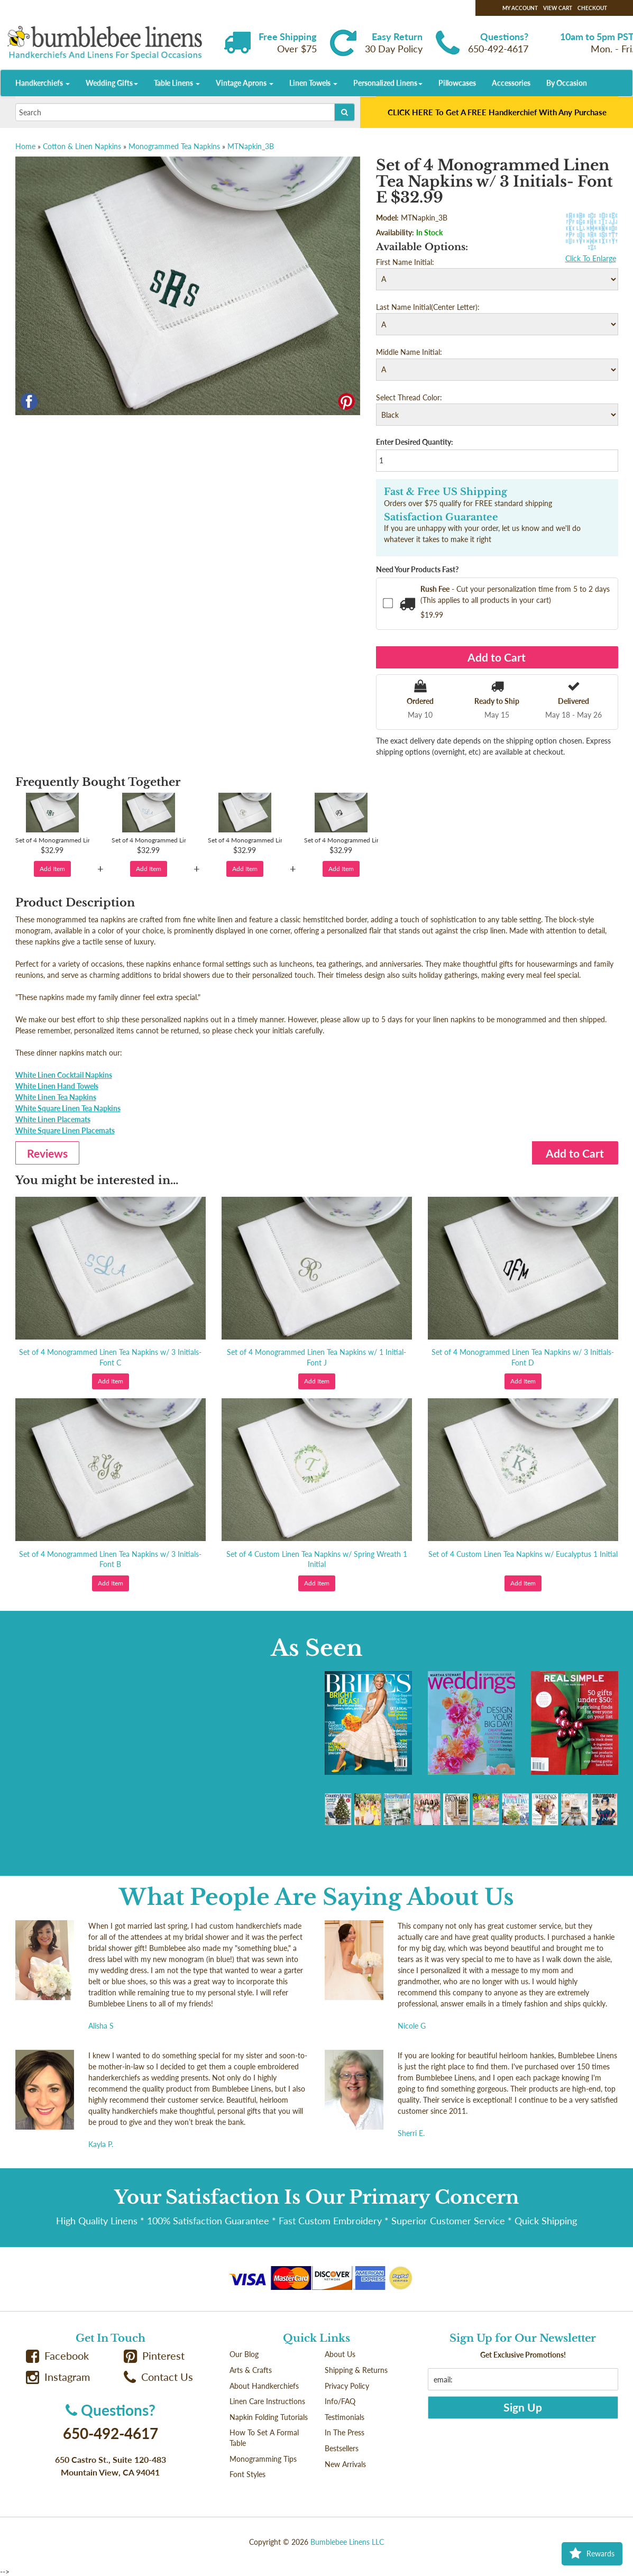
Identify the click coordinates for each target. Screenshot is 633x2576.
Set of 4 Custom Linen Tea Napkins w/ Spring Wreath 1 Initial (316, 1559)
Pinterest (154, 2356)
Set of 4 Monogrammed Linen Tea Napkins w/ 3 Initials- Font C (110, 1357)
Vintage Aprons (244, 82)
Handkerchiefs (42, 82)
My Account (520, 8)
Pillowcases (457, 82)
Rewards (592, 2553)
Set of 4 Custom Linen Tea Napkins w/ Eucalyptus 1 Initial (523, 1554)
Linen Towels (313, 82)
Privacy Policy (347, 2385)
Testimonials (344, 2417)
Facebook (57, 2356)
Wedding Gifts (112, 82)
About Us (340, 2354)
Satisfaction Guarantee (441, 517)
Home (25, 146)
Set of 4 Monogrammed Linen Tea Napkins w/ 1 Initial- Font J (316, 1357)
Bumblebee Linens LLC (347, 2541)
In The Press (344, 2432)
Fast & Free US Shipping (445, 492)
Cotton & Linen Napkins (82, 146)
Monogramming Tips (263, 2458)
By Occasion (566, 82)
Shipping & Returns (356, 2370)
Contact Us (159, 2377)
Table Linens (177, 82)
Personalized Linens (388, 82)
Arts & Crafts (251, 2370)
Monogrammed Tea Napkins (174, 146)
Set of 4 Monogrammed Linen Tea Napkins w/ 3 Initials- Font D (523, 1357)
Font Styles (247, 2474)
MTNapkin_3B (250, 146)
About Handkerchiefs (264, 2385)
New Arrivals (345, 2464)
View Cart (557, 8)
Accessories (511, 82)
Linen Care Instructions (267, 2401)
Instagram (58, 2377)
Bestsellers (342, 2448)
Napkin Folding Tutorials (269, 2417)
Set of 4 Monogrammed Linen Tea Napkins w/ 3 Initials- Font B (110, 1559)
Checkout (592, 8)
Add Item (52, 869)
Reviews (47, 1153)
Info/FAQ (340, 2401)
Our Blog (244, 2354)
